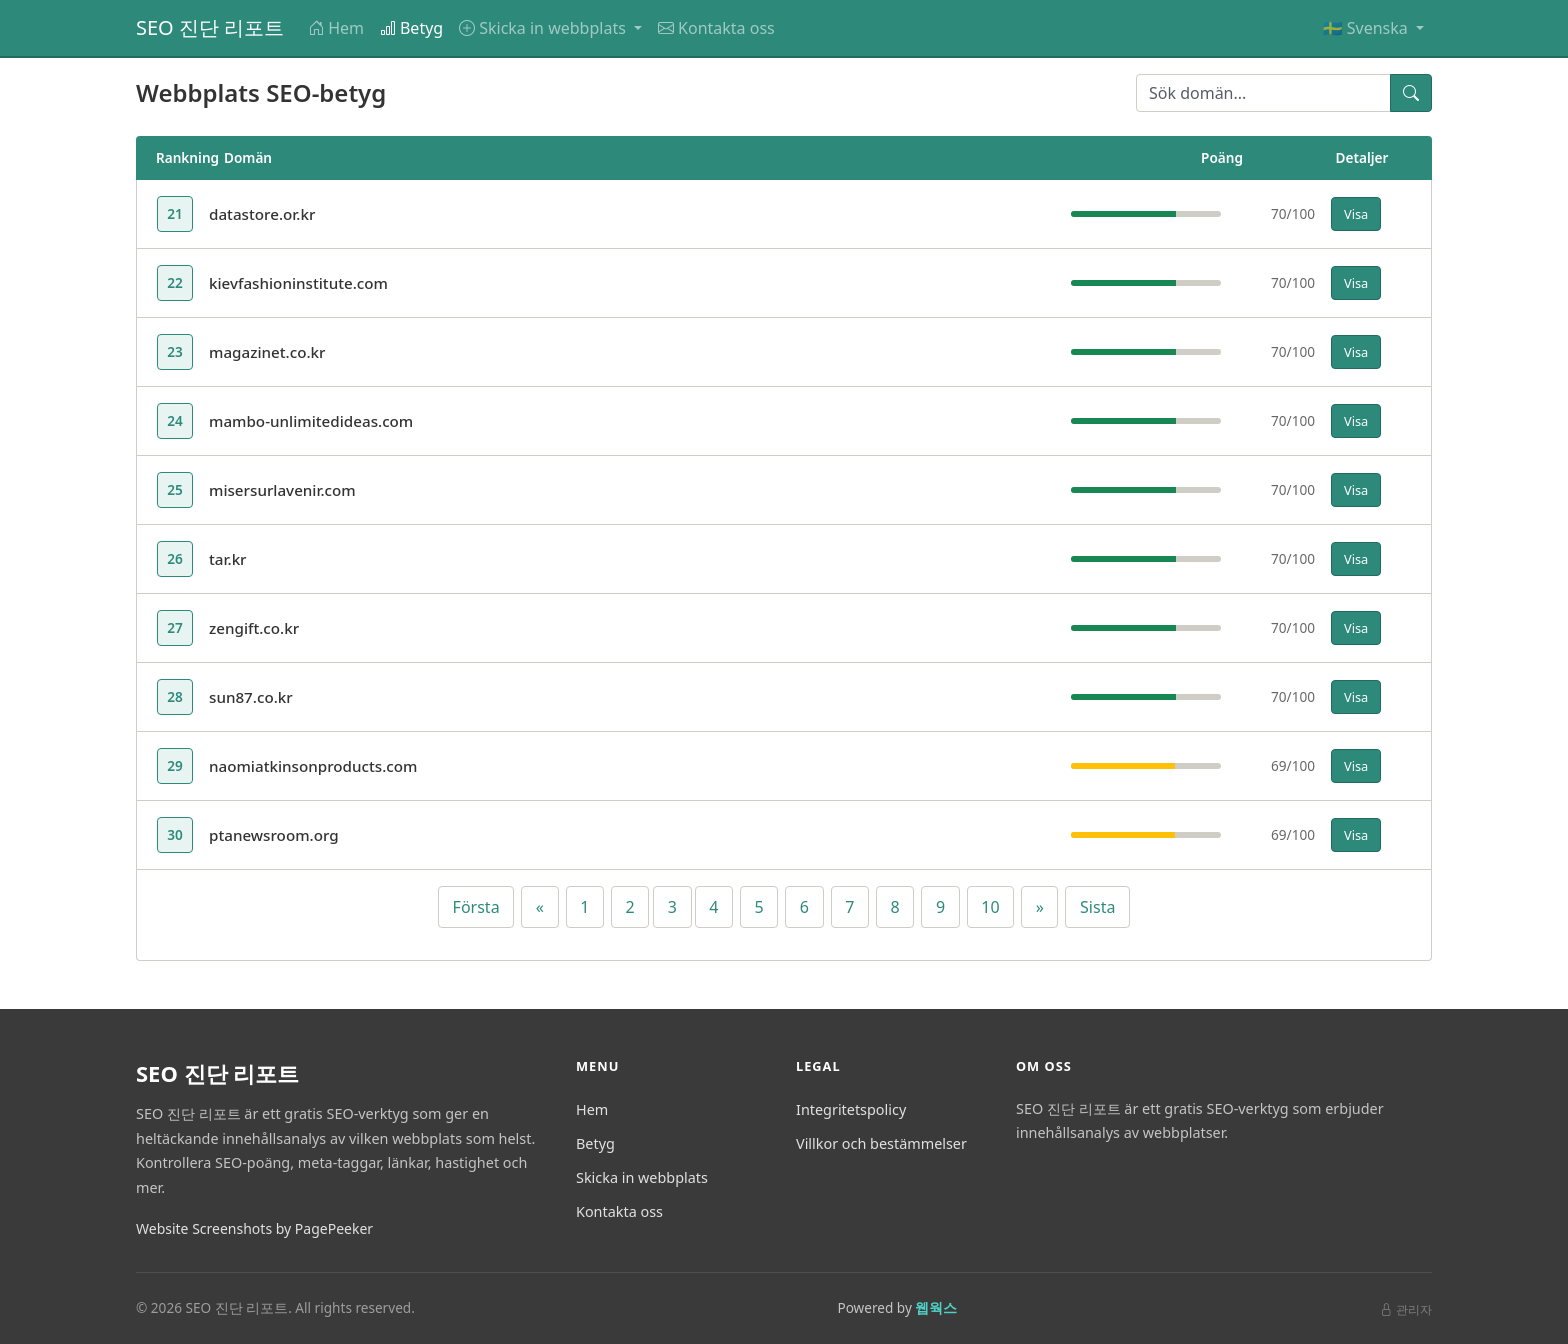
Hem (336, 28)
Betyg (411, 28)
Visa (1356, 214)
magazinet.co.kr (267, 352)
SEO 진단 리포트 (210, 27)
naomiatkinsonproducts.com (313, 766)
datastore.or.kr (262, 214)
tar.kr (228, 559)
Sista (1097, 907)
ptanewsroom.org (274, 835)
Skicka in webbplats (642, 1177)
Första (476, 907)
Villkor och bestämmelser (881, 1143)
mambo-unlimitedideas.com (311, 421)
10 (990, 907)
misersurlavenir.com (282, 490)
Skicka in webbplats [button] (544, 28)
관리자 (1406, 1309)
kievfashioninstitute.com (298, 283)
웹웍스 (936, 1307)
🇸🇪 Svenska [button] (1367, 28)
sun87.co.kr (251, 697)
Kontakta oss (716, 28)
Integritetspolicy (851, 1109)
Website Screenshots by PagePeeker (254, 1228)
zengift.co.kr (254, 628)
